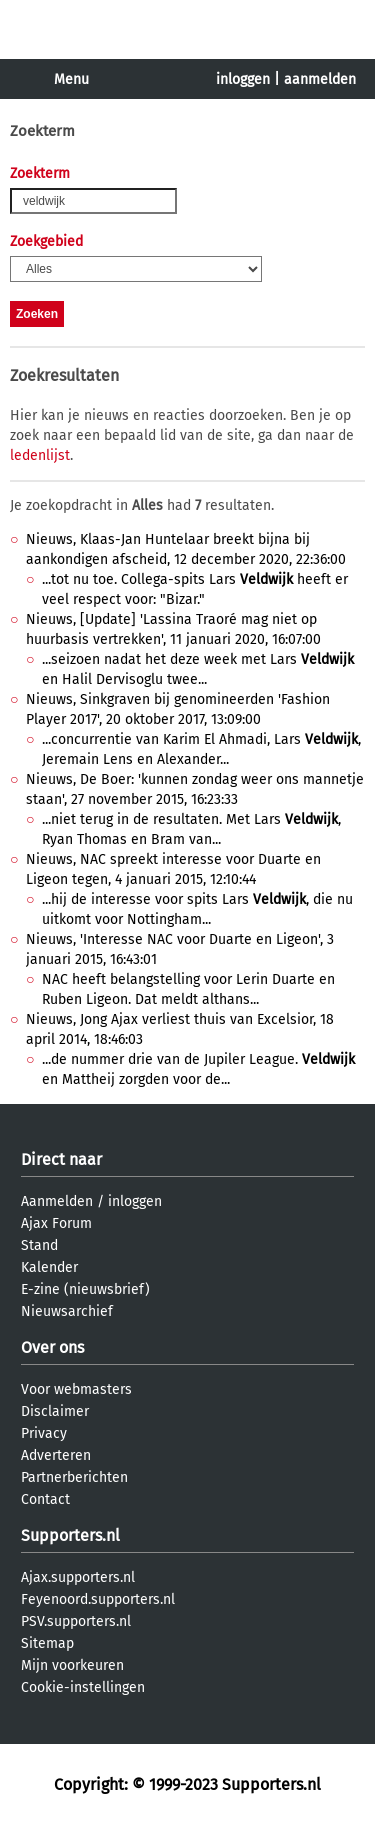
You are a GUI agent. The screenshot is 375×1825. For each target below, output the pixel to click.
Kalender (49, 1267)
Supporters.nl (70, 1535)
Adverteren (56, 1455)
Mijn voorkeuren (72, 1665)
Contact (45, 1499)
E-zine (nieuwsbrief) (85, 1289)
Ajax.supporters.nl (78, 1577)
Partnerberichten (74, 1477)
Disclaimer (55, 1411)
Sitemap (47, 1643)
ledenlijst (40, 455)
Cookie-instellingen (83, 1687)
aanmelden (320, 79)
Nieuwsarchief (67, 1311)
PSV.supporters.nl (76, 1621)
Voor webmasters (76, 1389)
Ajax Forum (56, 1223)
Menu (71, 79)
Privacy (44, 1433)
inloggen (243, 79)
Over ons (52, 1347)
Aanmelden (57, 1201)
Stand (39, 1245)
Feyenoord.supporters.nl (98, 1599)
